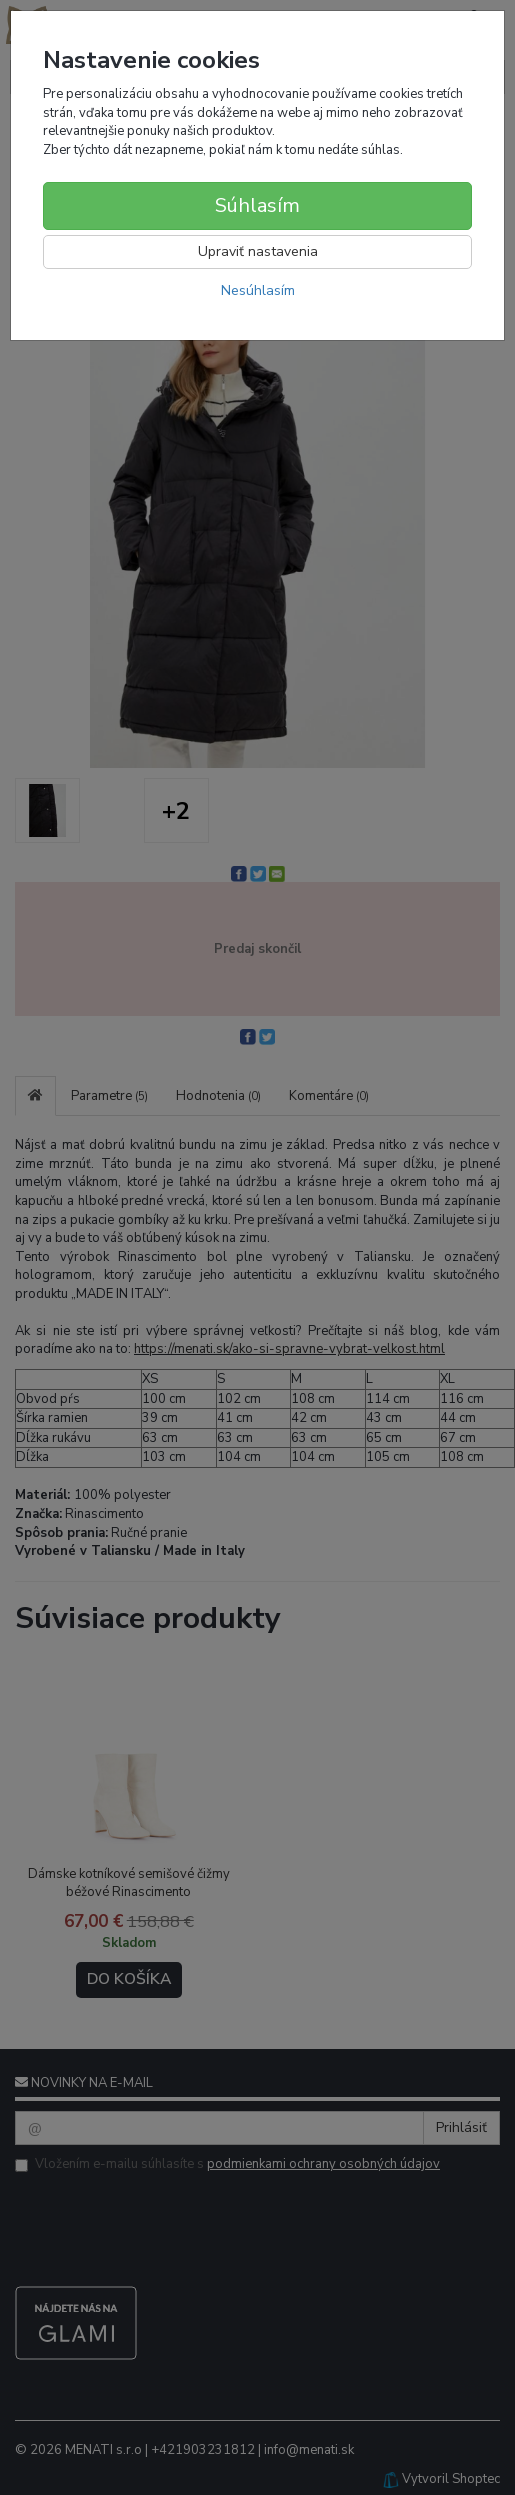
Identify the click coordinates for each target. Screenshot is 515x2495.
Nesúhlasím (258, 290)
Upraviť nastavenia (258, 251)
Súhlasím (257, 205)
